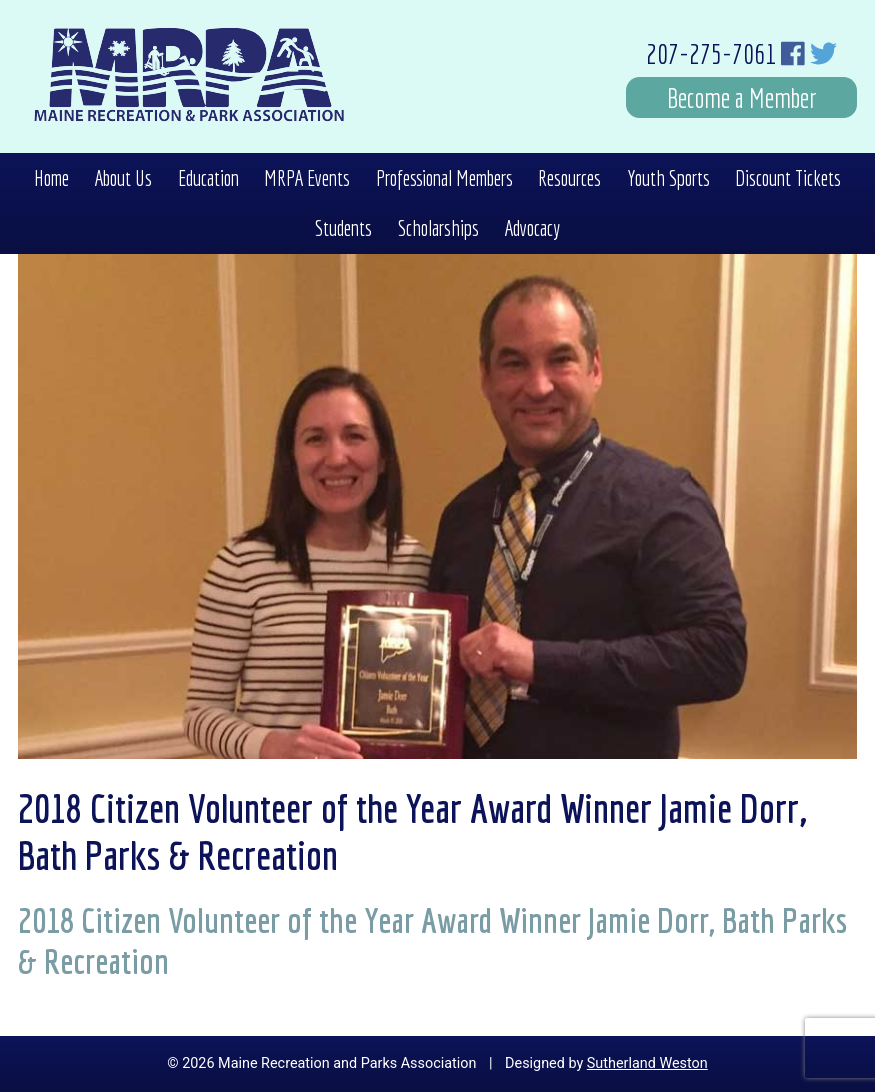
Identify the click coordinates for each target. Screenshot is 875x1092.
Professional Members (444, 178)
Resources (569, 178)
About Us (123, 178)
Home (51, 178)
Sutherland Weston (647, 1063)
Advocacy (532, 228)
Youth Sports (668, 178)
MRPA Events (307, 178)
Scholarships (438, 228)
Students (343, 228)
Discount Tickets (788, 178)
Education (208, 178)
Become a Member (742, 97)
